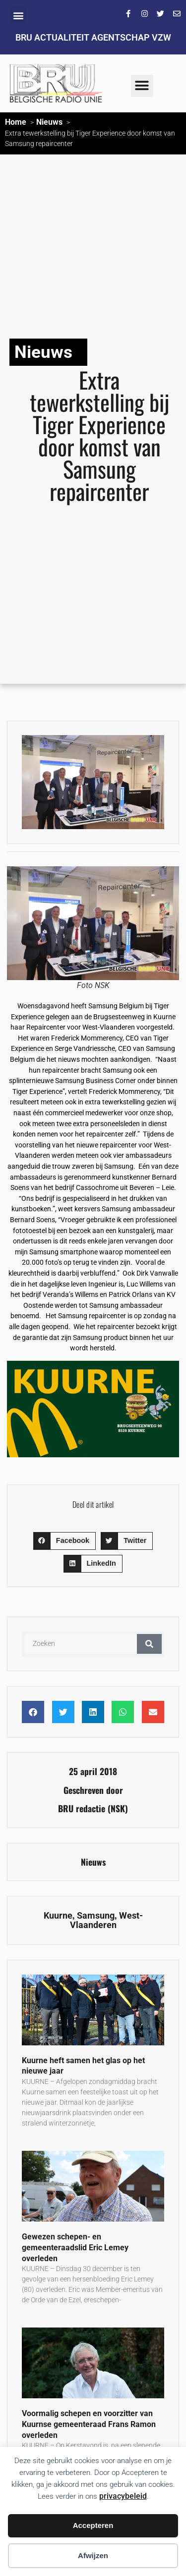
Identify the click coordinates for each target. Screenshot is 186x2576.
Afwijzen (93, 2555)
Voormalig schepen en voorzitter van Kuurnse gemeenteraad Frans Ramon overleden (89, 2424)
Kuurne (58, 1916)
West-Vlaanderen (106, 1921)
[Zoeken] (149, 1644)
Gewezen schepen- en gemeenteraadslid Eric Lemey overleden (75, 2247)
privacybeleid (123, 2496)
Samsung (96, 1916)
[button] (18, 15)
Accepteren (93, 2525)
